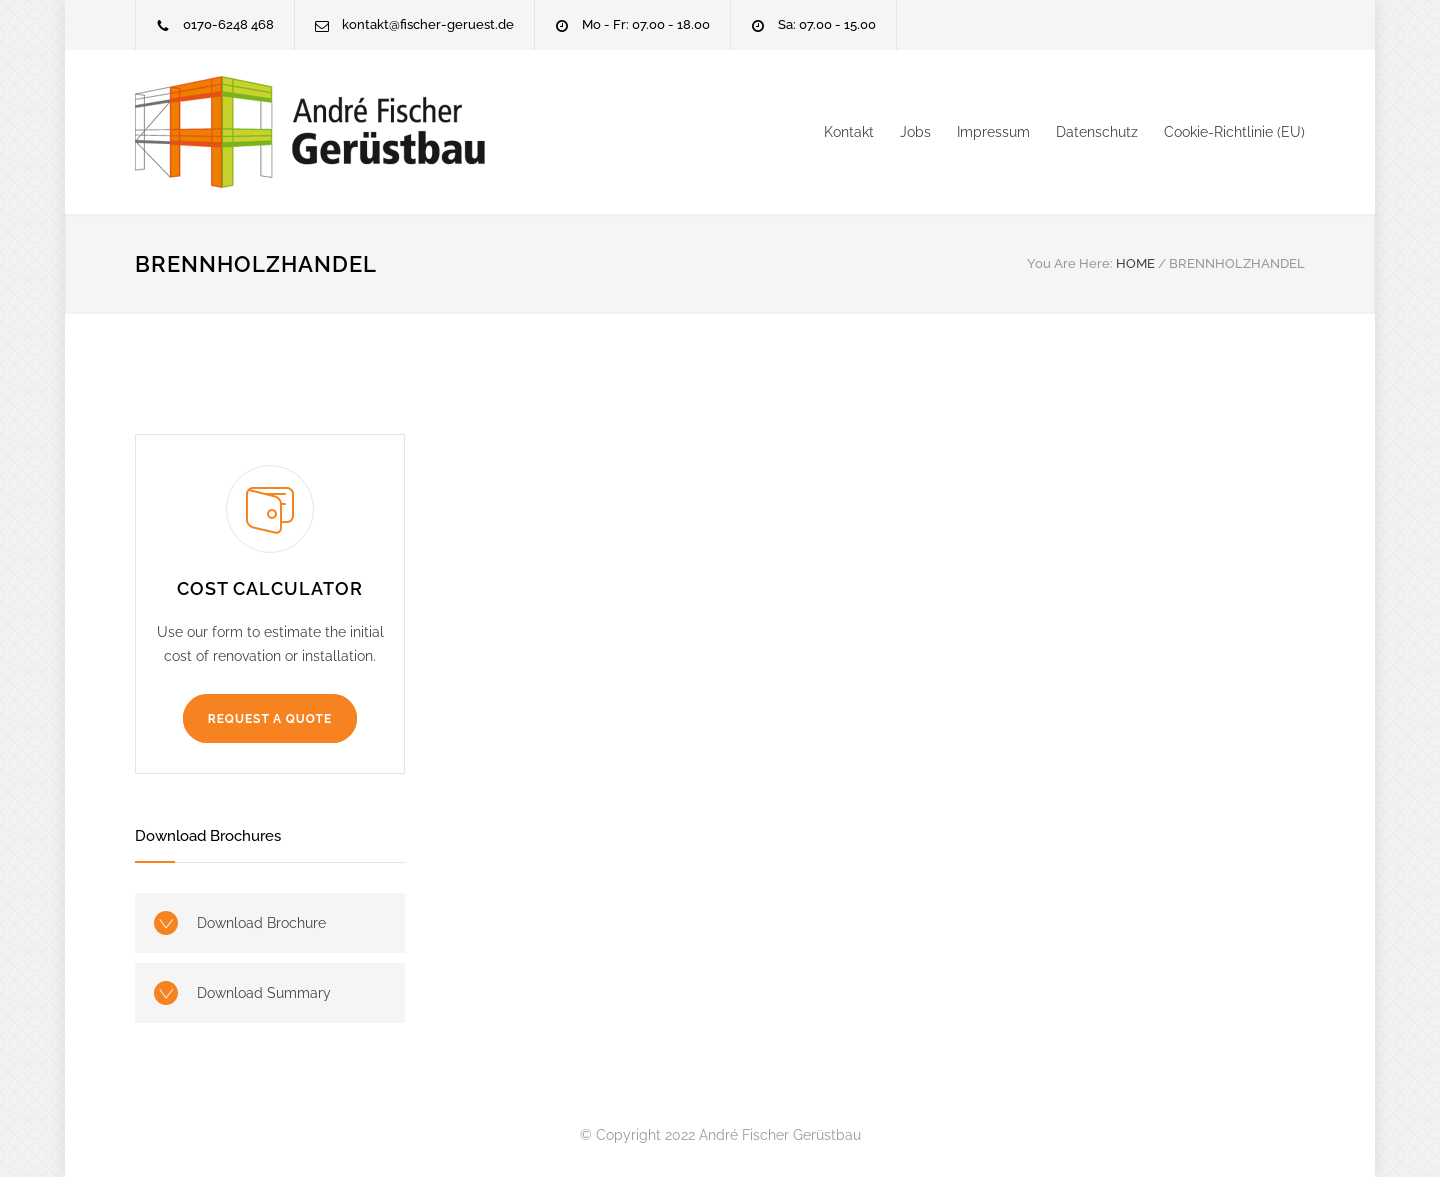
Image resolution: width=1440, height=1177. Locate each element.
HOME (1135, 263)
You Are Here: (1070, 263)
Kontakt (849, 132)
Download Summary (264, 993)
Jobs (915, 132)
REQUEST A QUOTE (270, 719)
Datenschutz (1097, 132)
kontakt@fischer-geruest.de (428, 24)
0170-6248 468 (228, 24)
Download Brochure (261, 923)
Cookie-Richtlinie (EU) (1234, 132)
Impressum (993, 132)
